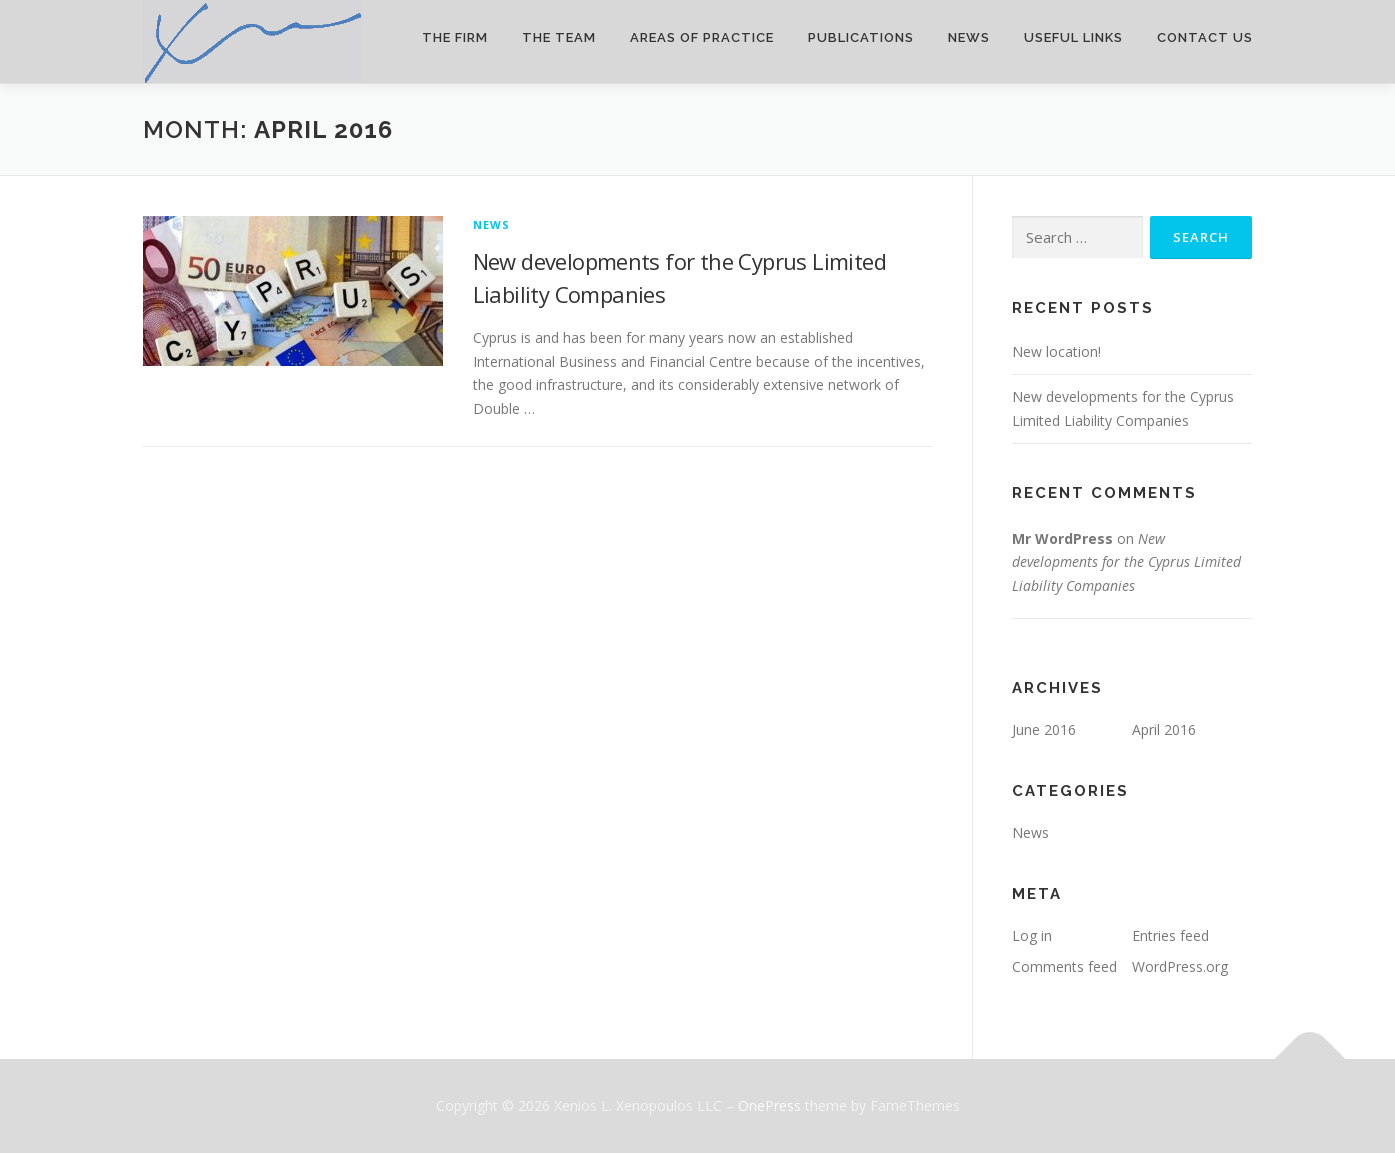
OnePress (769, 1105)
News (969, 37)
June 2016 (1044, 729)
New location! (1056, 351)
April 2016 (1164, 729)
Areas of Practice (702, 37)
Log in (1032, 935)
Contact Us (1205, 37)
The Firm (455, 37)
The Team (559, 37)
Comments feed (1064, 966)
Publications (861, 37)
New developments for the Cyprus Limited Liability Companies (1126, 562)
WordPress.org (1180, 966)
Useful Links (1073, 37)
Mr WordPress (1062, 538)
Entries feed (1170, 935)
